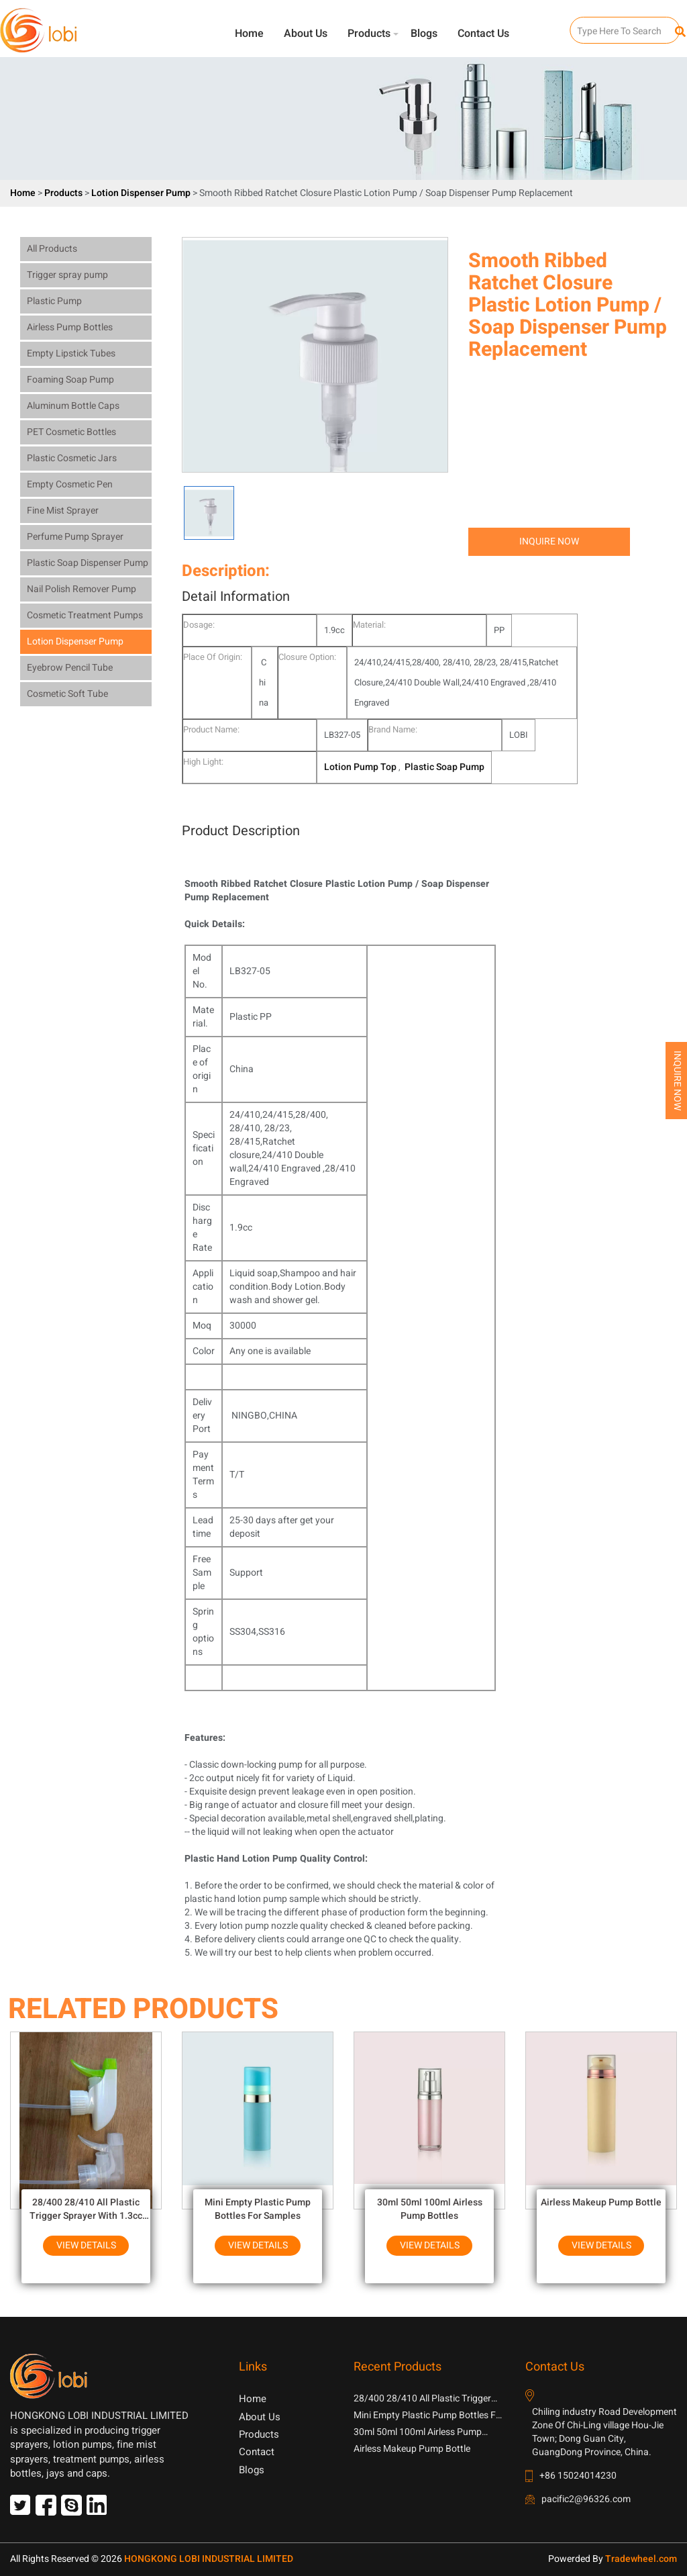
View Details (86, 2245)
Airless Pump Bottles (70, 327)
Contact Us (483, 34)
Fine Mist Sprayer (63, 511)
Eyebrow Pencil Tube (70, 668)
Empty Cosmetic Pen (70, 484)
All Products (52, 249)
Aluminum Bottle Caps (73, 406)
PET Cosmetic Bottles (71, 432)
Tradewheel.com (641, 2559)
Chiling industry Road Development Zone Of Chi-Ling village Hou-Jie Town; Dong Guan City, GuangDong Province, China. (604, 2432)
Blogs (424, 34)
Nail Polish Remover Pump (81, 589)
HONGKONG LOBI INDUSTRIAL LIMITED (208, 2559)
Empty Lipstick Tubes (71, 353)
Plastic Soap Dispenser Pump (87, 563)
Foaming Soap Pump (70, 380)
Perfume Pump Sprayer (75, 537)
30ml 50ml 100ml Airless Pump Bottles (429, 2209)
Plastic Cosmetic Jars (72, 458)
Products (369, 34)
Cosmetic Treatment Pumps (85, 615)
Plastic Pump (54, 301)
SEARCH (581, 24)
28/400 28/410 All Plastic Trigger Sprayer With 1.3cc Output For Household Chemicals (86, 2209)
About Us (305, 34)
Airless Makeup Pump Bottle (601, 2202)
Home (249, 34)
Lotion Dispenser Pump (142, 193)
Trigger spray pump (67, 275)
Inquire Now (549, 541)
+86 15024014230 (578, 2476)
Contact (256, 2451)
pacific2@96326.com (586, 2499)
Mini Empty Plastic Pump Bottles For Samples (258, 2209)
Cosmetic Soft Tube (67, 694)
